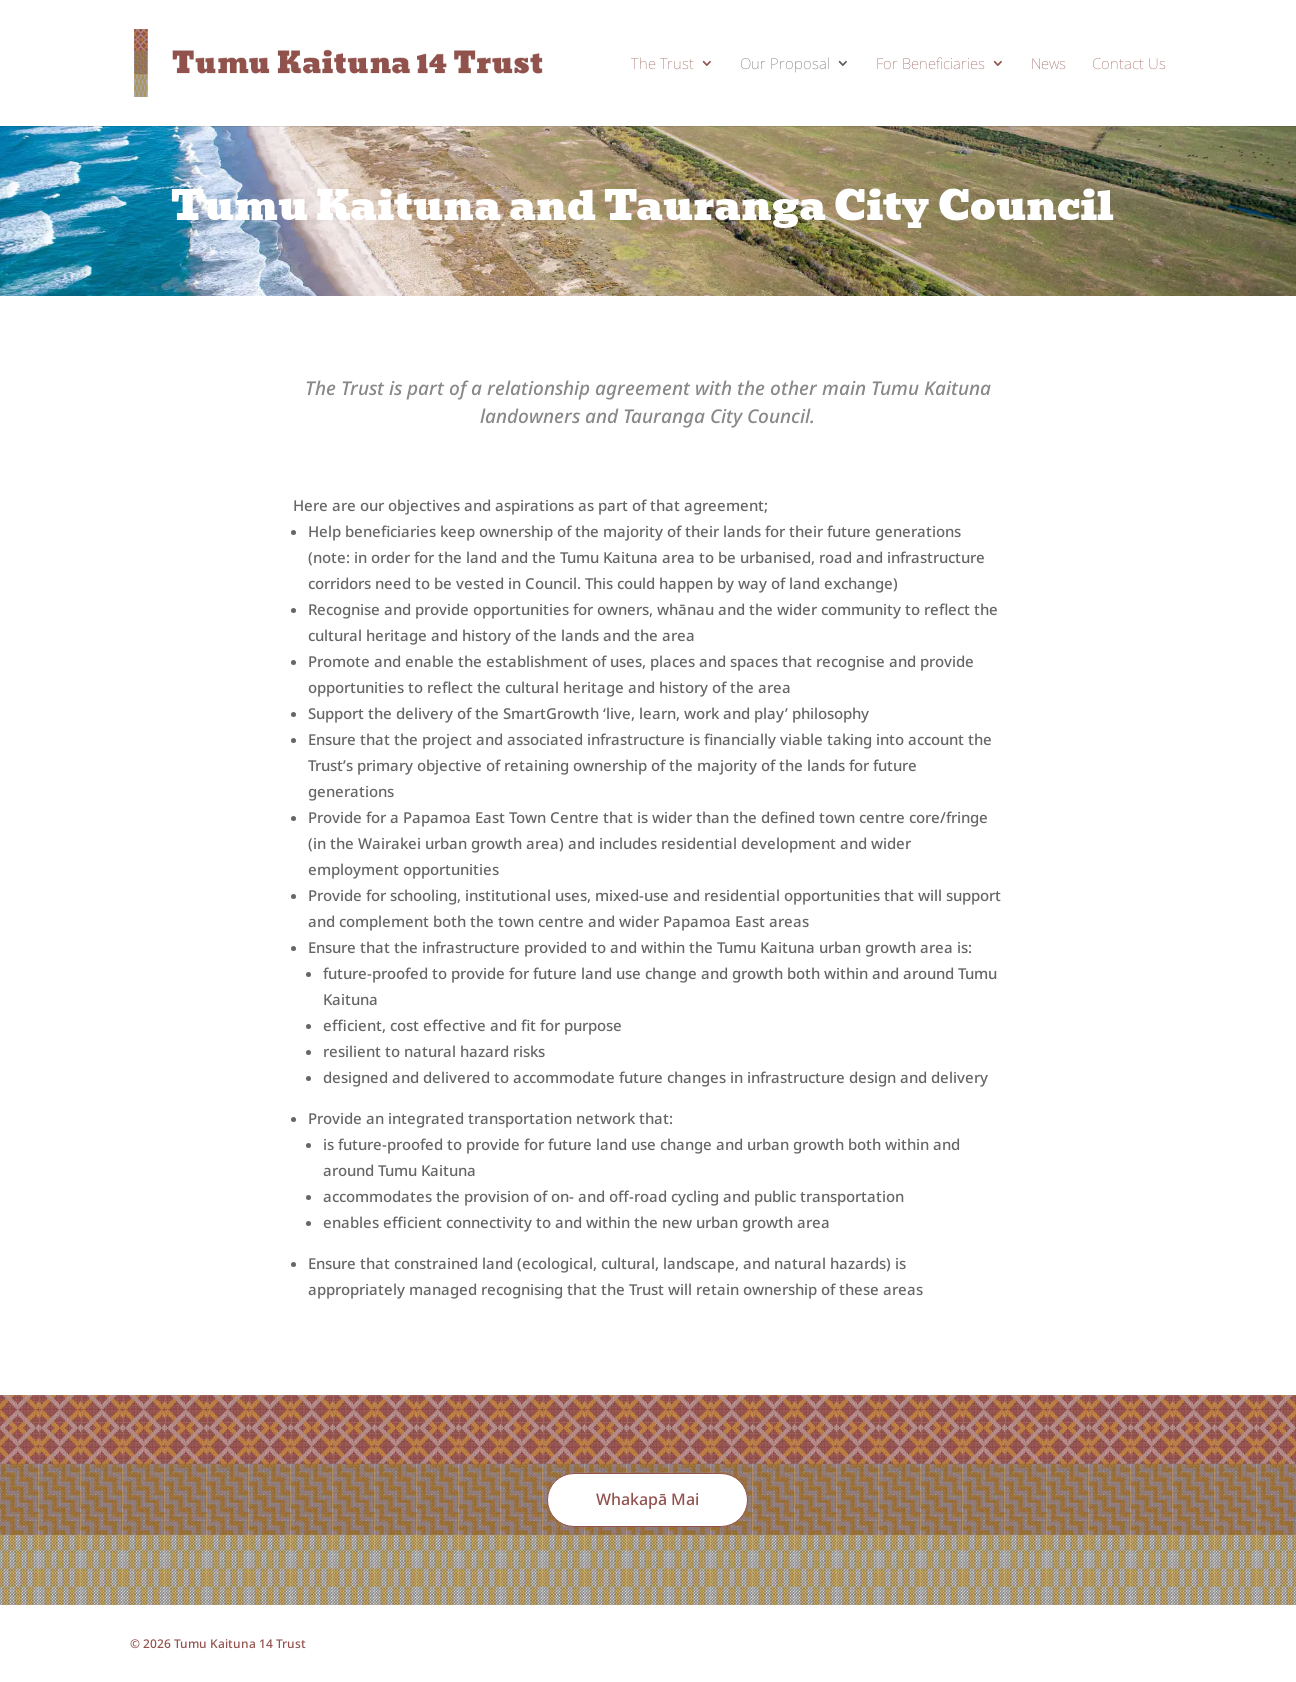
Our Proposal (785, 64)
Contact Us (1129, 64)
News (1048, 64)
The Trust (662, 64)
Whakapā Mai (647, 1499)
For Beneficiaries (930, 64)
